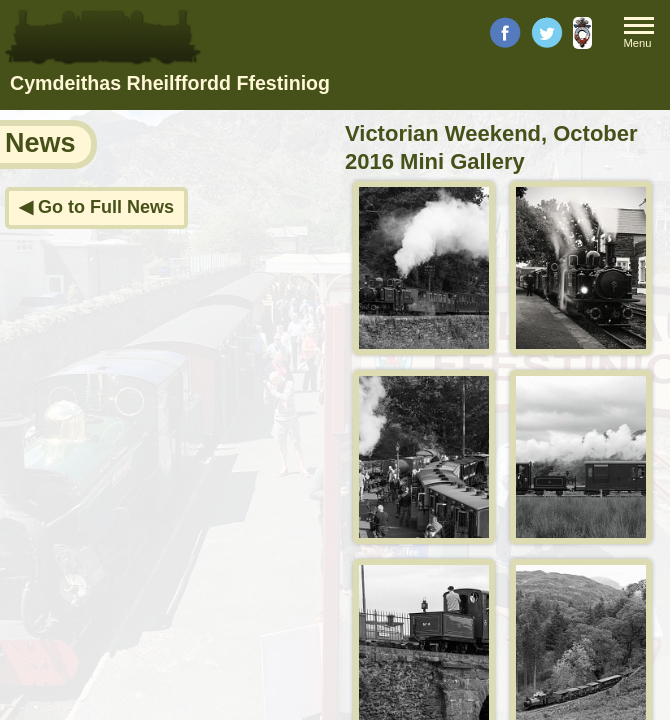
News (40, 143)
